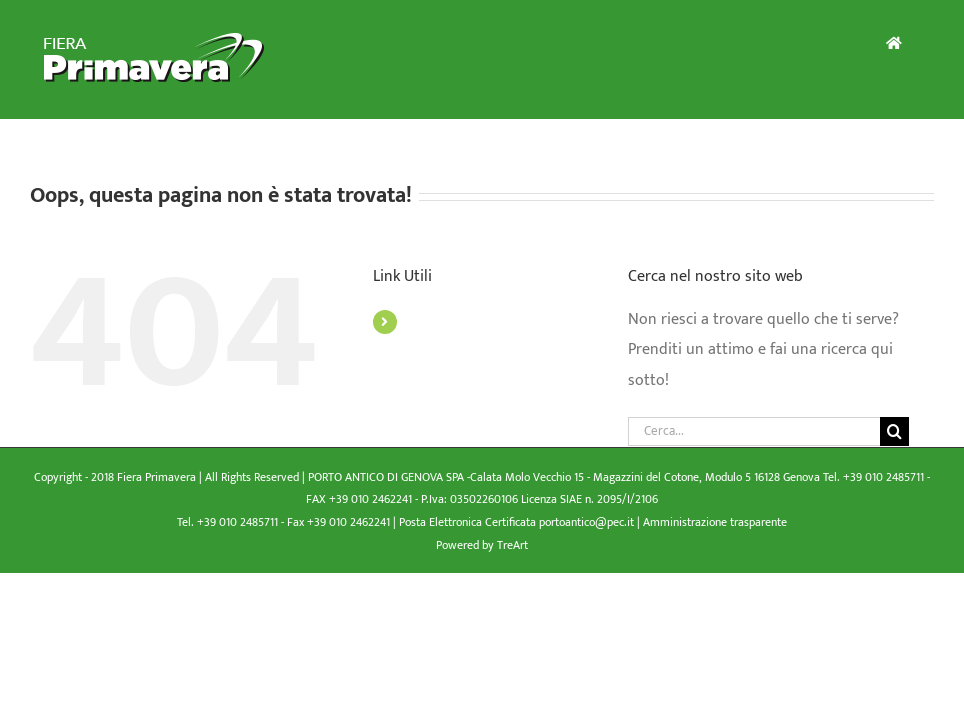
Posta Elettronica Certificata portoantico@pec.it (518, 522)
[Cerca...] (754, 431)
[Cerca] (894, 431)
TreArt (512, 545)
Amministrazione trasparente (715, 522)
